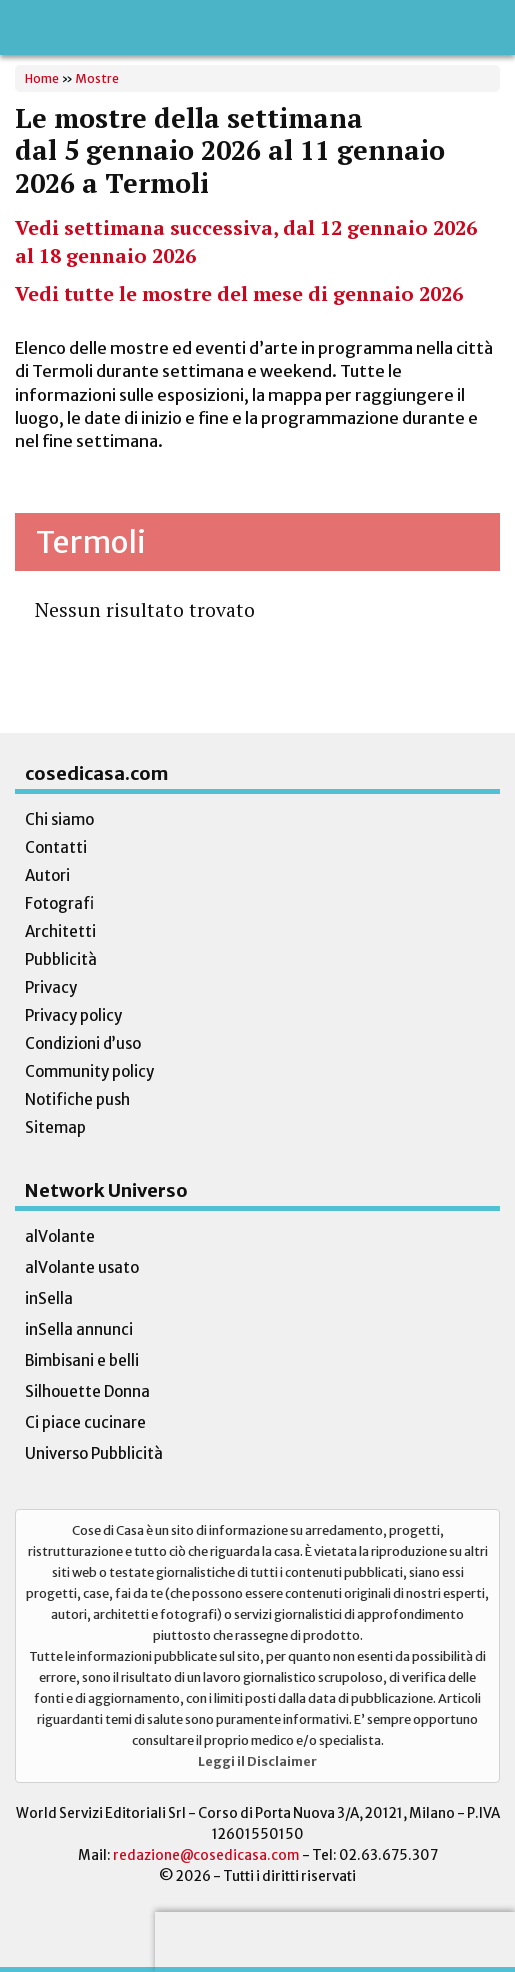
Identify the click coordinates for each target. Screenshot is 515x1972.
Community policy (89, 1071)
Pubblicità (61, 959)
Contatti (56, 847)
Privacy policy (73, 1015)
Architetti (60, 931)
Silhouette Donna (87, 1391)
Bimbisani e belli (82, 1360)
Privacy (51, 987)
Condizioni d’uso (83, 1043)
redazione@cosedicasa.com (206, 1855)
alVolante (60, 1236)
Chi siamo (59, 819)
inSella (49, 1298)
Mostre (97, 78)
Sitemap (55, 1127)
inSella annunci (79, 1329)
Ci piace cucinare (85, 1422)
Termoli (91, 542)
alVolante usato (82, 1267)
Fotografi (59, 903)
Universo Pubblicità (94, 1453)
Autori (47, 875)
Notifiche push (77, 1099)
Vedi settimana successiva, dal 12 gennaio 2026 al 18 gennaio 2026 (246, 241)
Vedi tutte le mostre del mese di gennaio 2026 (239, 293)
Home (42, 78)
